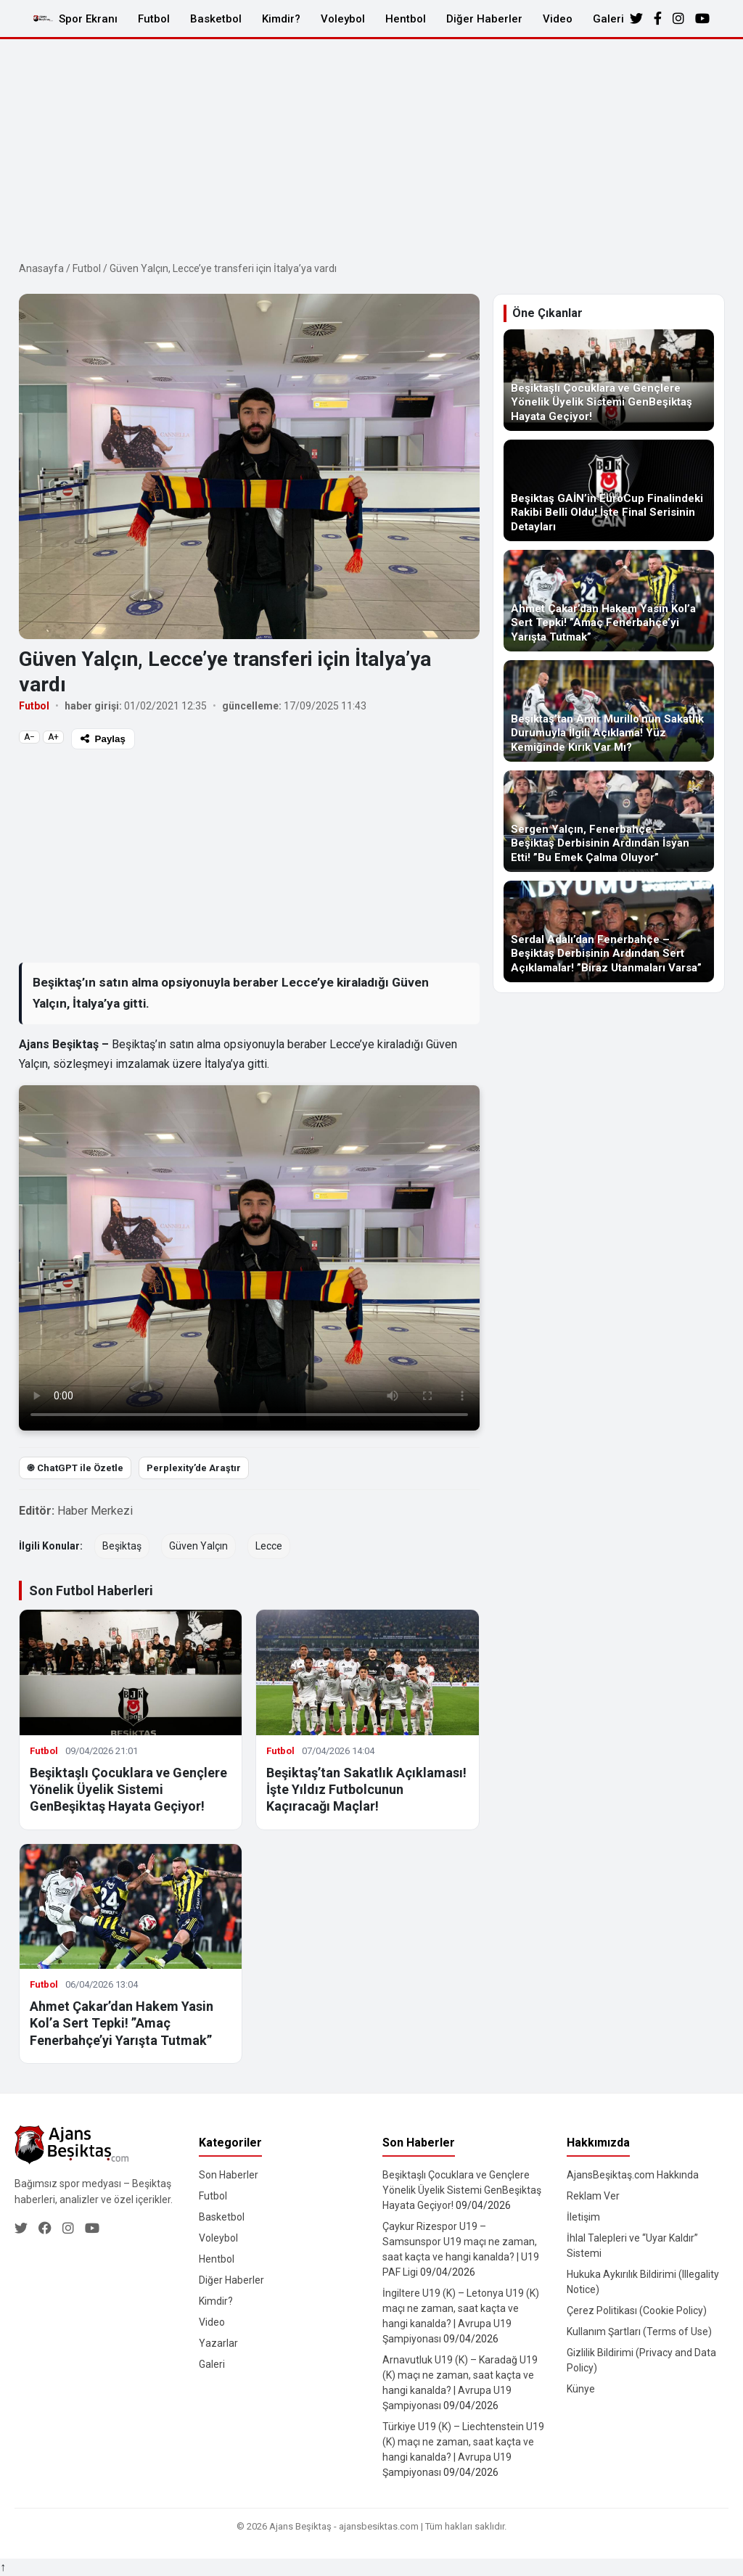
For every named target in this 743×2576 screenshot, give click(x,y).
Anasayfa (41, 268)
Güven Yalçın (198, 1546)
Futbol (154, 18)
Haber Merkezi (95, 1511)
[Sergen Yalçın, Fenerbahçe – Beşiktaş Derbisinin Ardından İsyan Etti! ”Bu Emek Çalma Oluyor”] (609, 821)
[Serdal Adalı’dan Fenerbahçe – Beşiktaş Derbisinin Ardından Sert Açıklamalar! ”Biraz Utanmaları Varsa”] (609, 931)
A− (29, 737)
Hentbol (405, 18)
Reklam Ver (593, 2196)
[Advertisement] (371, 148)
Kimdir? (281, 18)
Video (557, 18)
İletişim (583, 2217)
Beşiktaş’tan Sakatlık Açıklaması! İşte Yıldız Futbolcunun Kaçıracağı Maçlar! (366, 1789)
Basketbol (216, 18)
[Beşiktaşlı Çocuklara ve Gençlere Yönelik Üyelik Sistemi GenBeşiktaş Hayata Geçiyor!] (609, 380)
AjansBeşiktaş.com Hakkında (633, 2175)
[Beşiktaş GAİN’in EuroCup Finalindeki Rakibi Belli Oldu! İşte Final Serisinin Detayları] (609, 490)
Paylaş (103, 738)
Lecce (268, 1546)
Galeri (608, 18)
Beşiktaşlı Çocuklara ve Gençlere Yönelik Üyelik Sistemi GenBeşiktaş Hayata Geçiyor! (128, 1789)
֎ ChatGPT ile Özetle (75, 1467)
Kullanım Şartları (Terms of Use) (639, 2331)
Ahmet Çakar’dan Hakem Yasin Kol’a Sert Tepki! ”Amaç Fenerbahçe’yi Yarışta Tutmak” (121, 2023)
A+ (53, 737)
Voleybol (343, 18)
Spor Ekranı (88, 18)
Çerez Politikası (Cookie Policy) (637, 2310)
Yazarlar (218, 2343)
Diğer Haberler (484, 18)
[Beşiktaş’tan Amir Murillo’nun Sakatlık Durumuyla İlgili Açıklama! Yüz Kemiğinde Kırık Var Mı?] (609, 711)
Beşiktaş (121, 1546)
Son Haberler (228, 2175)
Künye (581, 2389)
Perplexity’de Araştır (194, 1467)
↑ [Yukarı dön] (3, 2567)
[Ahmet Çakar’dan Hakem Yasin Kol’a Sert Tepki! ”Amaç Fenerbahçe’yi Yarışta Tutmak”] (609, 600)
